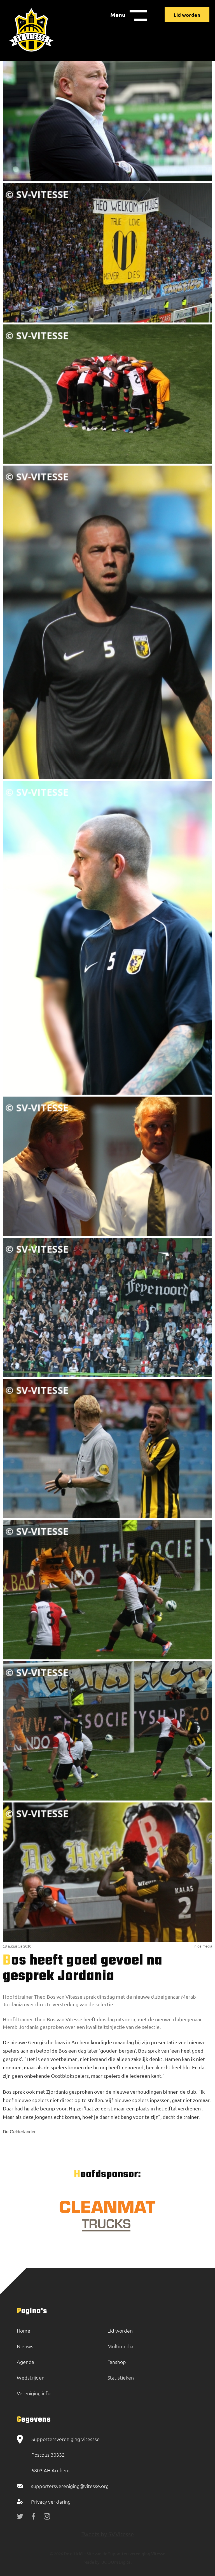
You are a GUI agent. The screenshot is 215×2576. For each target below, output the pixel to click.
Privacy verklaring (51, 2501)
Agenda (25, 2362)
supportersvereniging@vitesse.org (70, 2486)
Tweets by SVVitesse (107, 2533)
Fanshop (117, 2362)
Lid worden (187, 14)
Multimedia (120, 2346)
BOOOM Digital (116, 2562)
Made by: (92, 2562)
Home (23, 2330)
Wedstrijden (31, 2377)
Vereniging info (33, 2393)
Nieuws (25, 2346)
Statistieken (121, 2377)
